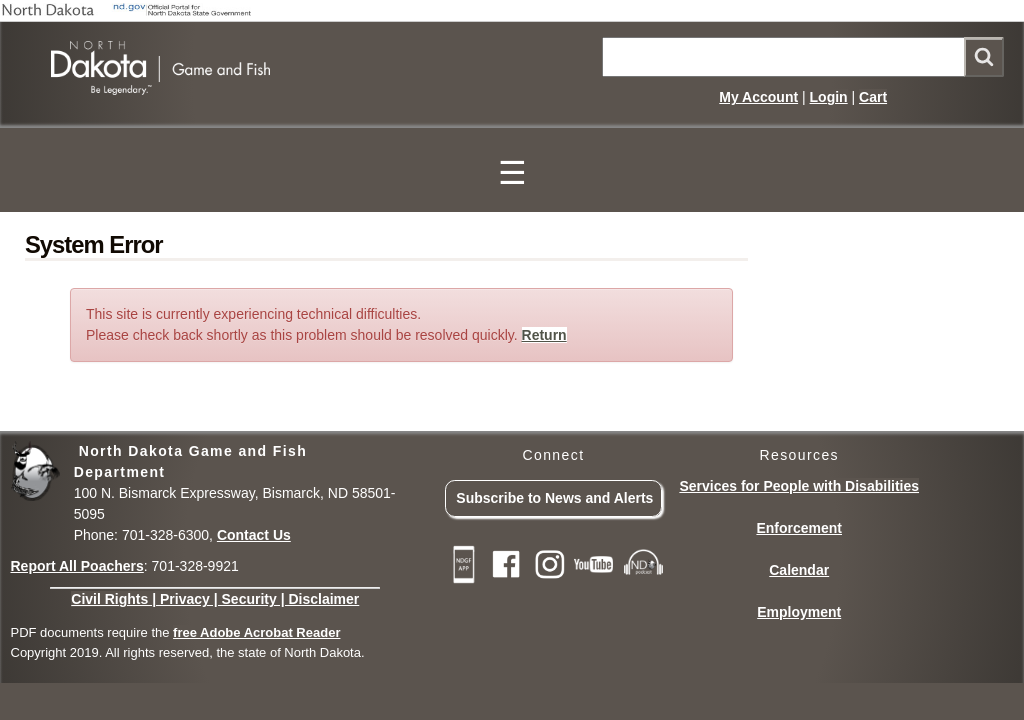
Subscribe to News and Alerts (554, 498)
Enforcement (799, 528)
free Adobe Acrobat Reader (256, 632)
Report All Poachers (77, 566)
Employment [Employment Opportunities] (799, 612)
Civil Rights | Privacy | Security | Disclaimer (215, 599)
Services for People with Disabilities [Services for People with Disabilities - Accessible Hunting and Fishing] (799, 486)
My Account (758, 97)
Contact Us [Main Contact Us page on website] (254, 535)
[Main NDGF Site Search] (803, 57)
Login (829, 97)
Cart (873, 97)
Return (544, 335)
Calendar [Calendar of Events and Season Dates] (799, 570)
